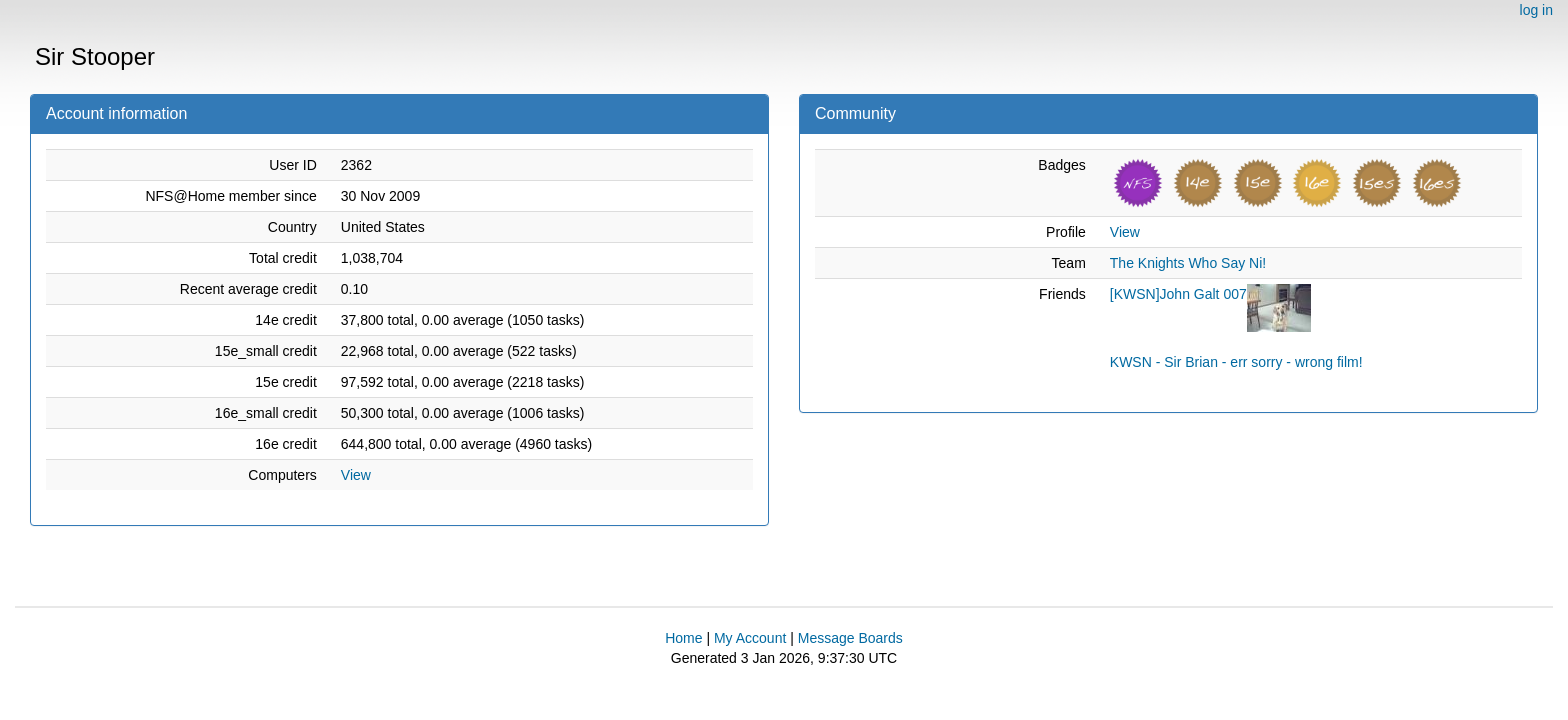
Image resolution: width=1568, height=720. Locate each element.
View (356, 475)
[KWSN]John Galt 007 (1178, 294)
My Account (750, 638)
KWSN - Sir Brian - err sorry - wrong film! (1236, 362)
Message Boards (850, 638)
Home (683, 638)
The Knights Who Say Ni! (1188, 263)
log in (1536, 10)
